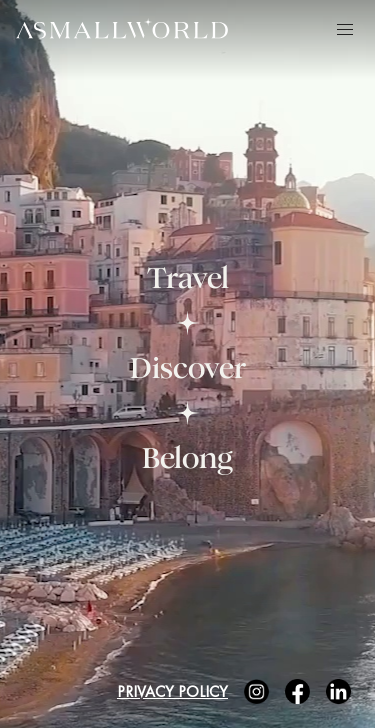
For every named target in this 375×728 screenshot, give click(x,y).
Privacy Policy (172, 691)
